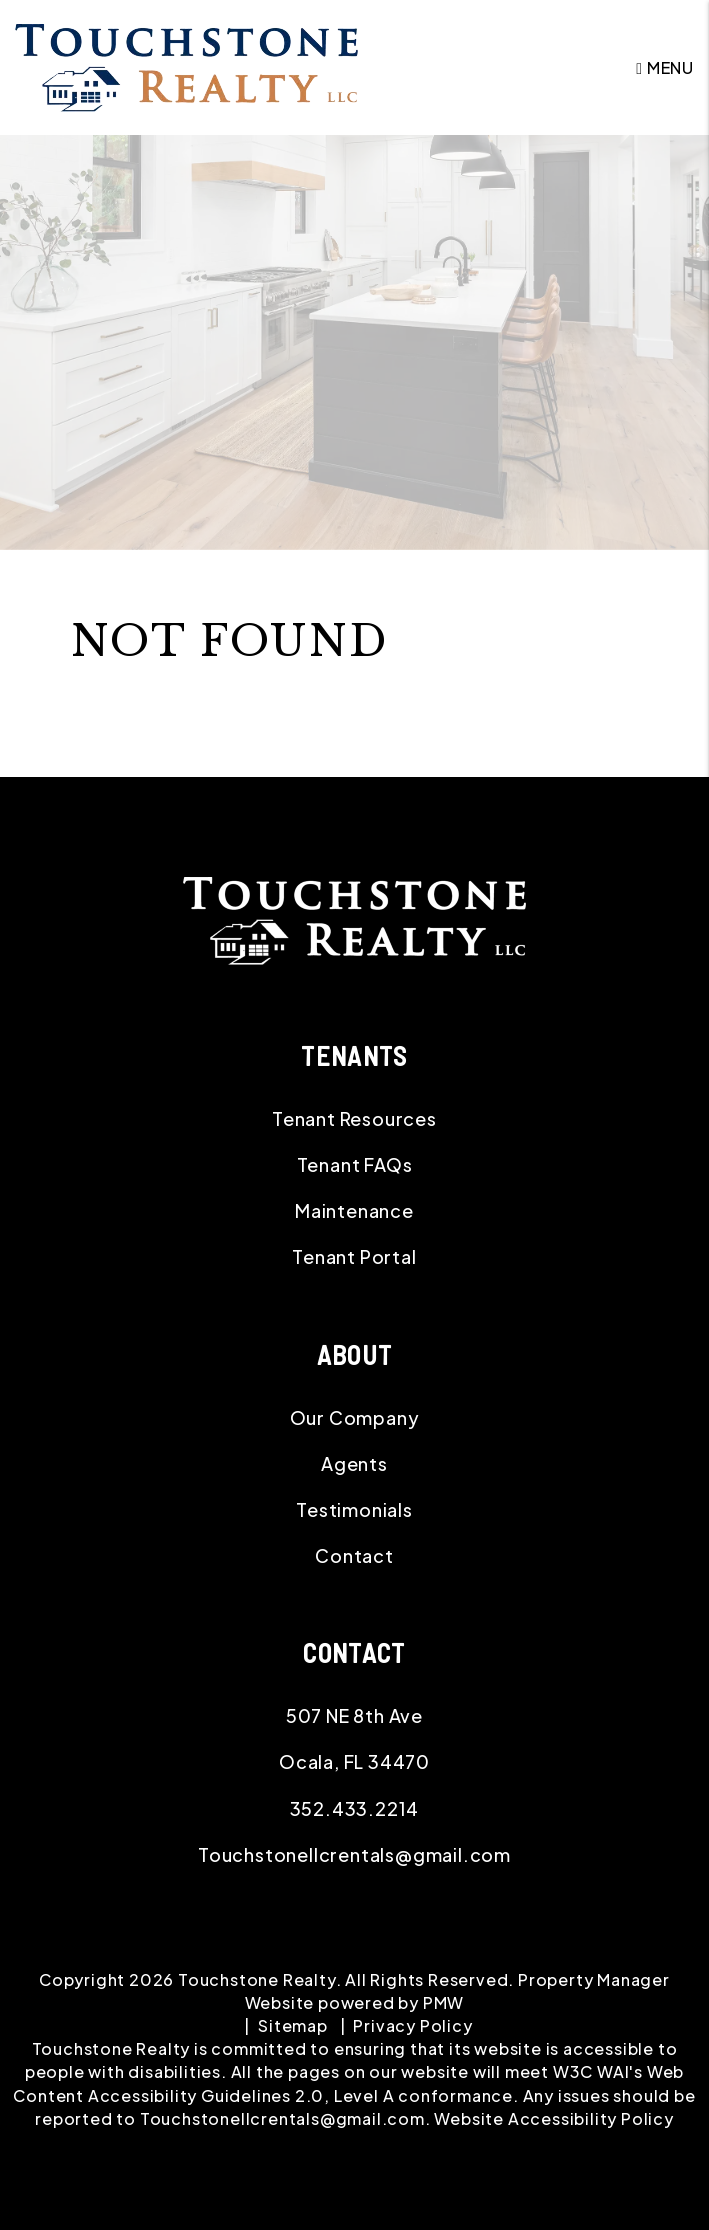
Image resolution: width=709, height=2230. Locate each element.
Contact (354, 1555)
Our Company (355, 1417)
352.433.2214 (355, 1808)
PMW (443, 2002)
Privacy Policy (412, 2025)
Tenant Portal (354, 1256)
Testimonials (354, 1509)
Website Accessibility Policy (553, 2118)
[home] (186, 65)
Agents (354, 1463)
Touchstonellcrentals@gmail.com (354, 1854)
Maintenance (354, 1210)
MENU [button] (665, 67)
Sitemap (293, 2025)
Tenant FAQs (355, 1164)
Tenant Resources (354, 1118)
